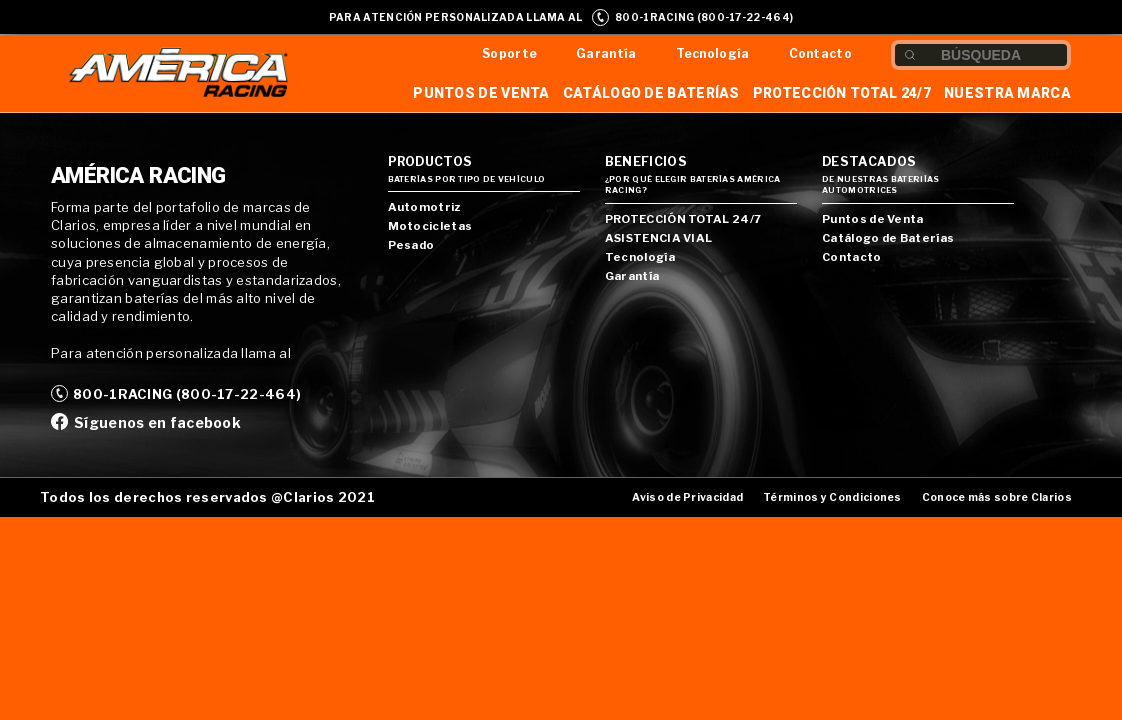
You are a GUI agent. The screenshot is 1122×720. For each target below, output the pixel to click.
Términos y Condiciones (832, 497)
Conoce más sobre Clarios (997, 497)
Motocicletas (430, 226)
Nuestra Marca (1007, 93)
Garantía (606, 53)
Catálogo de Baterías (651, 93)
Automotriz (424, 207)
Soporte (509, 53)
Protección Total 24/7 (842, 93)
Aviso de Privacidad (687, 497)
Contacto (820, 53)
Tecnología (713, 53)
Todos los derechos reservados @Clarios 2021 (207, 497)
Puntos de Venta (481, 93)
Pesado (411, 245)
